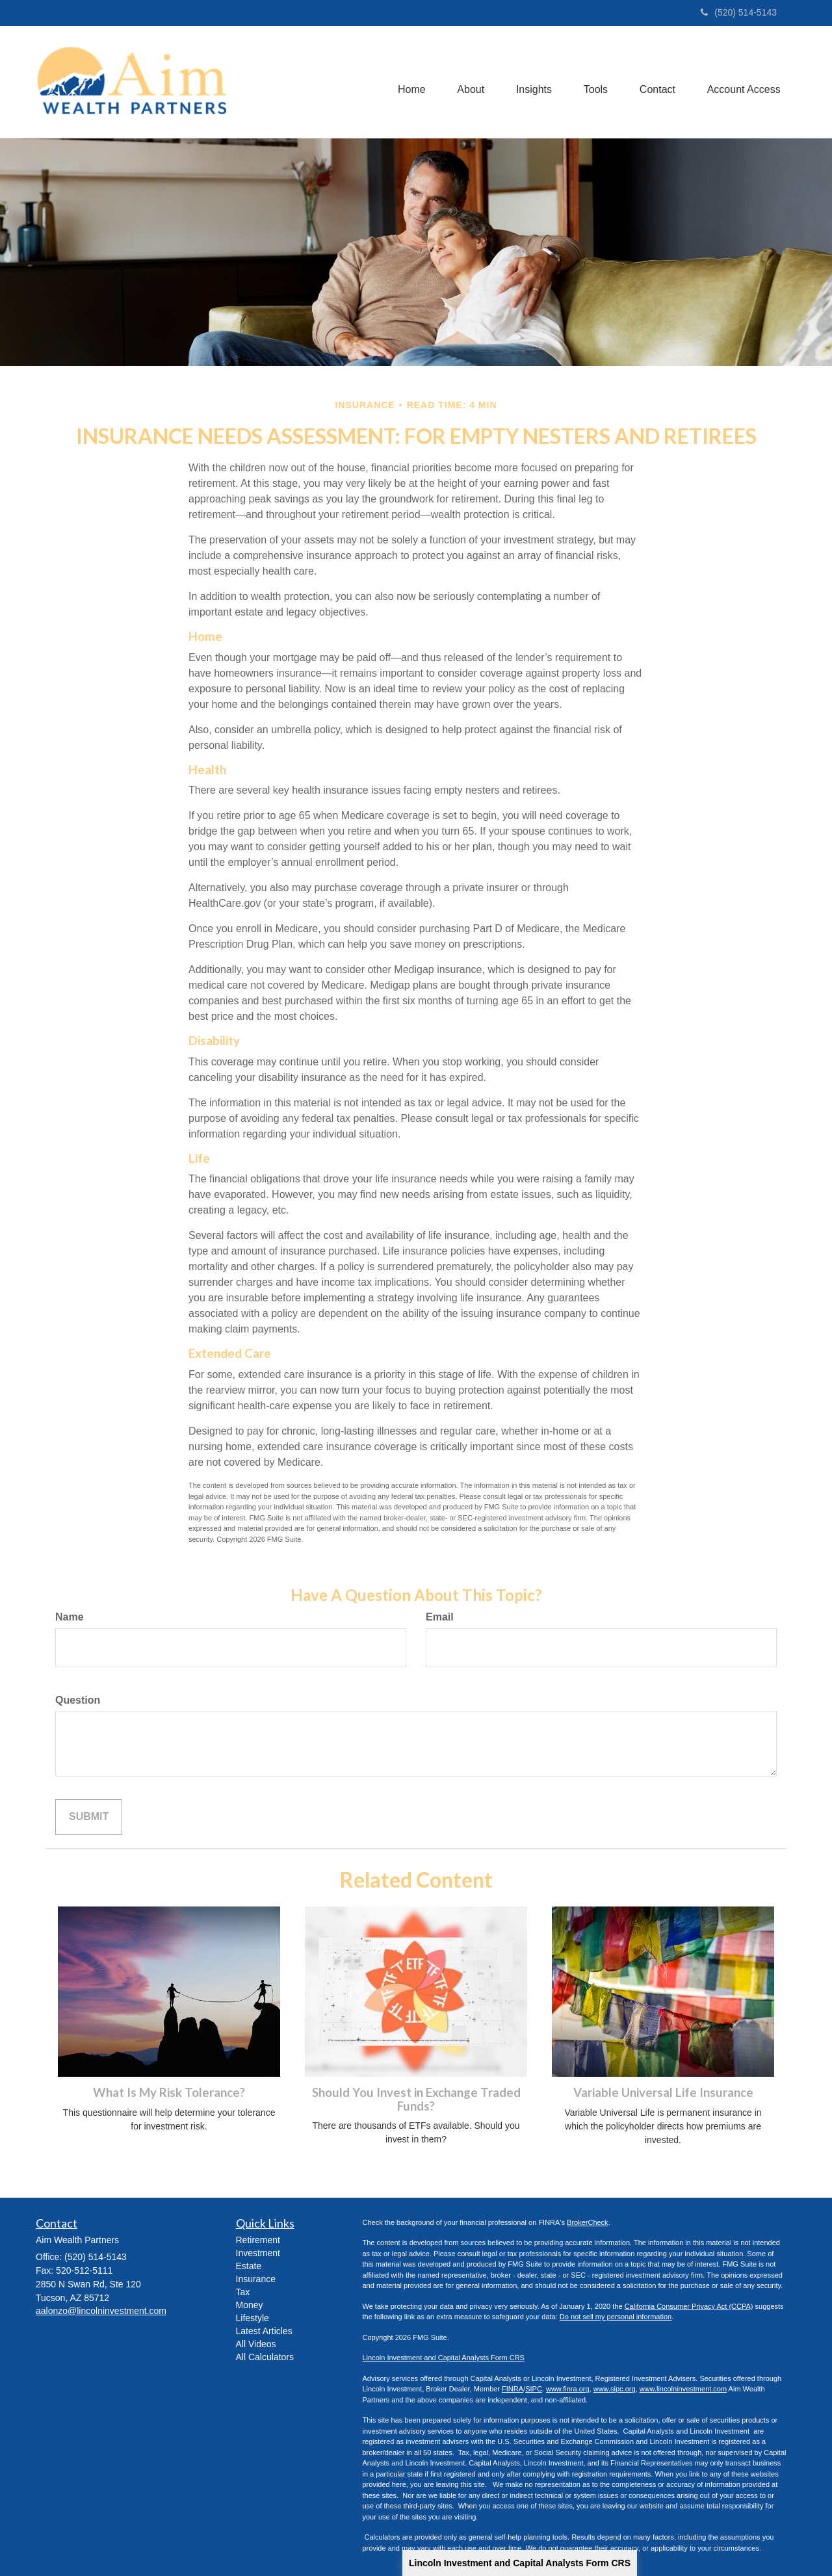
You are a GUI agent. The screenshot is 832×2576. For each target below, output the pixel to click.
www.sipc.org (614, 2389)
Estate (249, 2266)
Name (69, 1616)
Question (77, 1700)
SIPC (533, 2389)
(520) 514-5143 (739, 12)
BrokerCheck (587, 2222)
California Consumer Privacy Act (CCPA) (689, 2306)
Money (249, 2305)
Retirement (258, 2240)
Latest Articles (264, 2331)
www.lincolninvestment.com (683, 2389)
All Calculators (265, 2357)
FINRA (512, 2389)
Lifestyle (252, 2318)
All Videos (256, 2344)
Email (440, 1616)
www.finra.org (568, 2389)
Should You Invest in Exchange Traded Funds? (416, 2099)
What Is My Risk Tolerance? (169, 2092)
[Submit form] (88, 1817)
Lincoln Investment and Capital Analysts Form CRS (519, 2563)
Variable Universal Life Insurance (663, 2092)
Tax (243, 2292)
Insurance (256, 2279)
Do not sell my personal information (615, 2317)
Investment (258, 2253)
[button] (467, 82)
